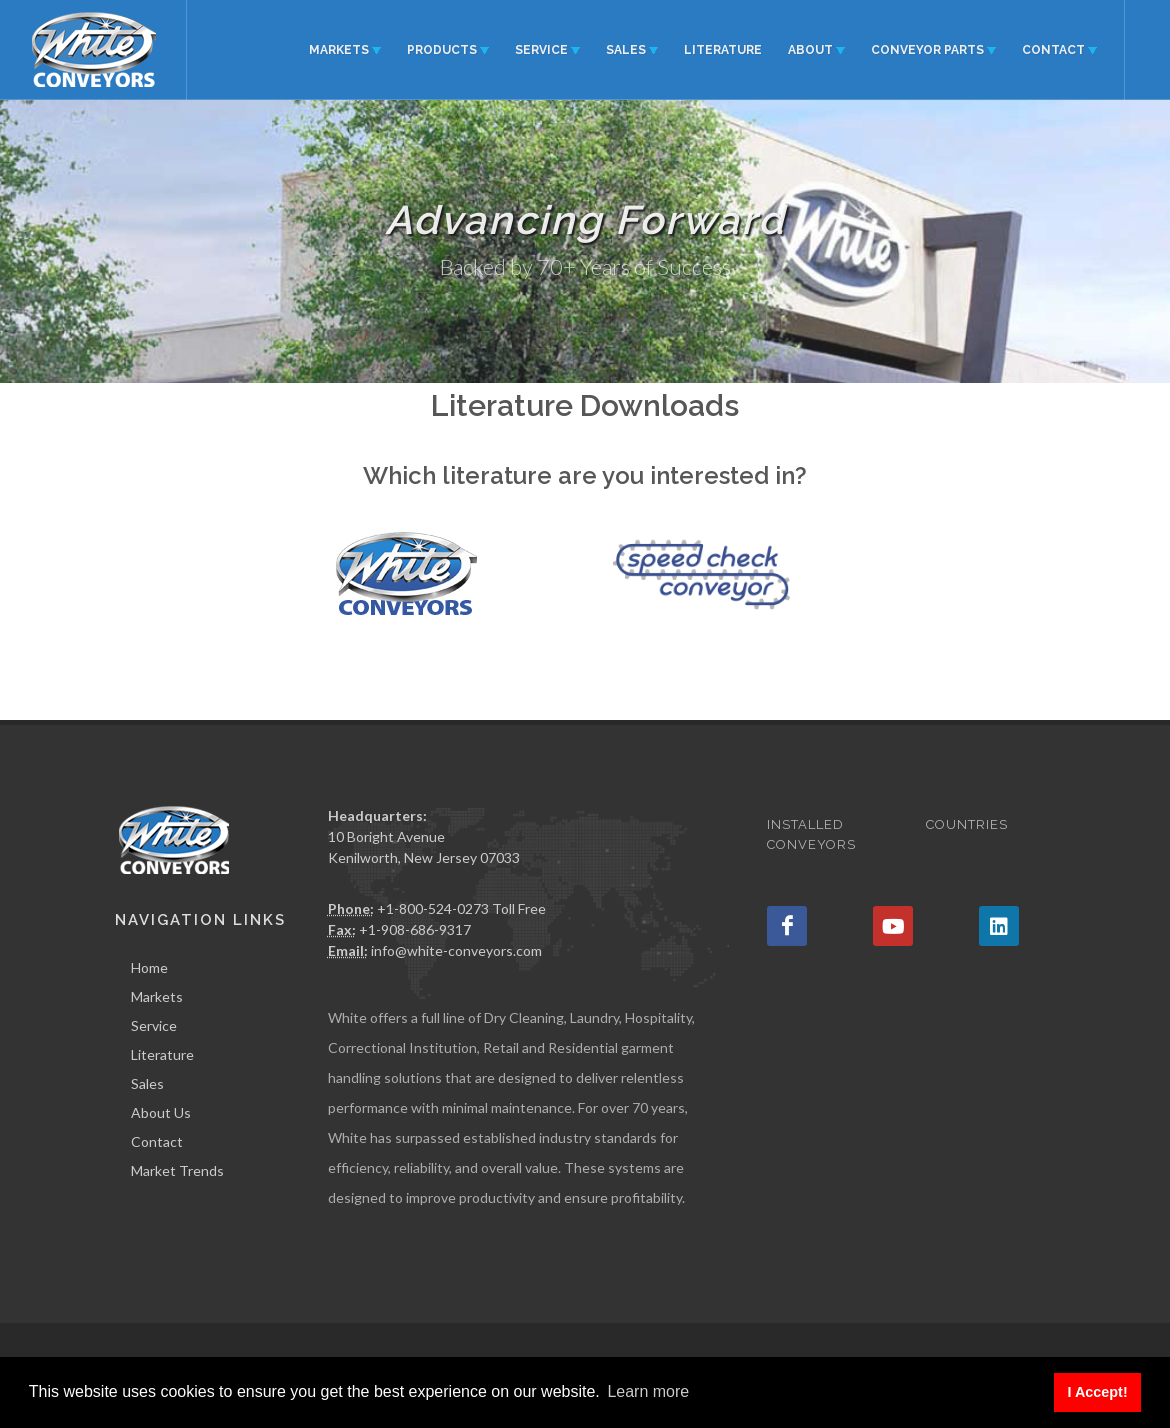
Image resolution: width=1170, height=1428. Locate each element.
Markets (157, 996)
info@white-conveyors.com (456, 950)
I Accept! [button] (1097, 1392)
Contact (157, 1141)
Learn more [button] (648, 1391)
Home (149, 967)
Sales (147, 1083)
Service (154, 1025)
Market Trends (177, 1170)
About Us (161, 1112)
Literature (162, 1054)
